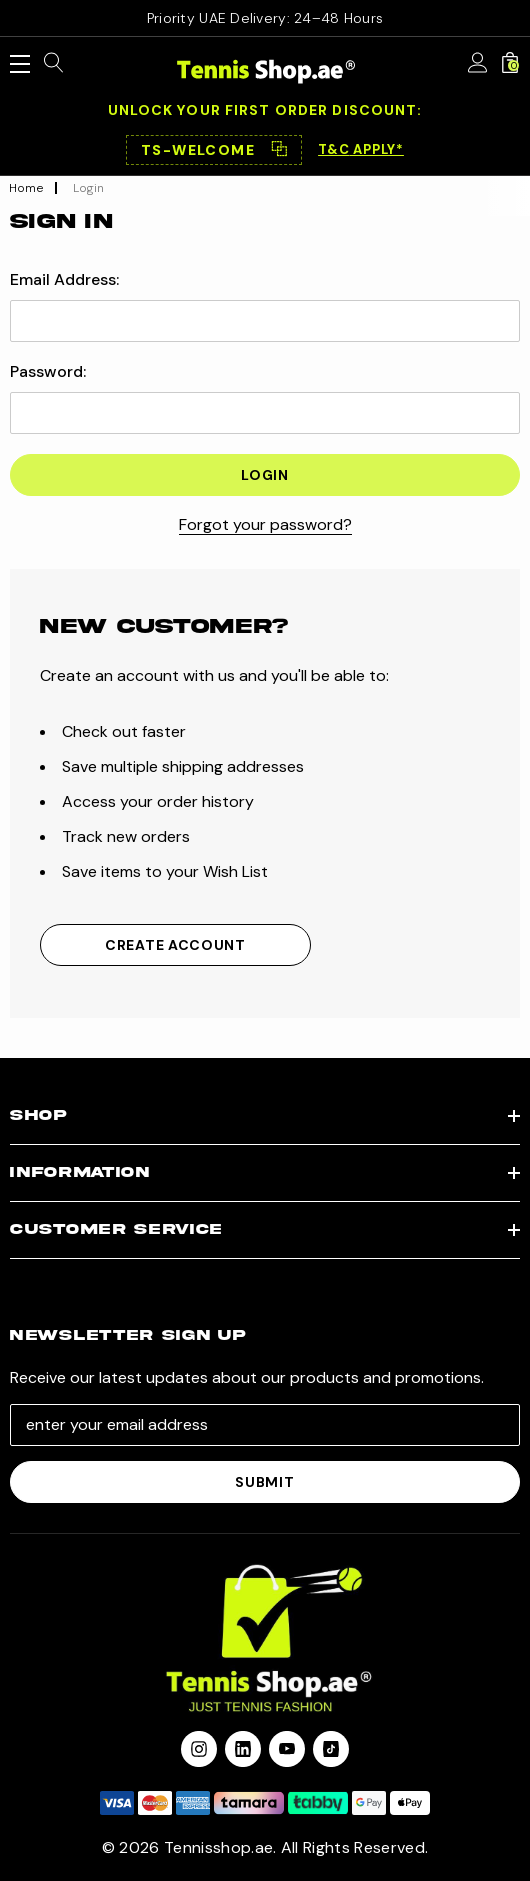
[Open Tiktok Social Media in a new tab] (331, 1749)
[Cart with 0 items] (510, 64)
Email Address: (64, 280)
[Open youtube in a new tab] (287, 1749)
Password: (48, 372)
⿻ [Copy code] (279, 150)
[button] (214, 150)
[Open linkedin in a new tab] (243, 1749)
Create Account (175, 945)
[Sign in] (478, 64)
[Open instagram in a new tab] (199, 1749)
